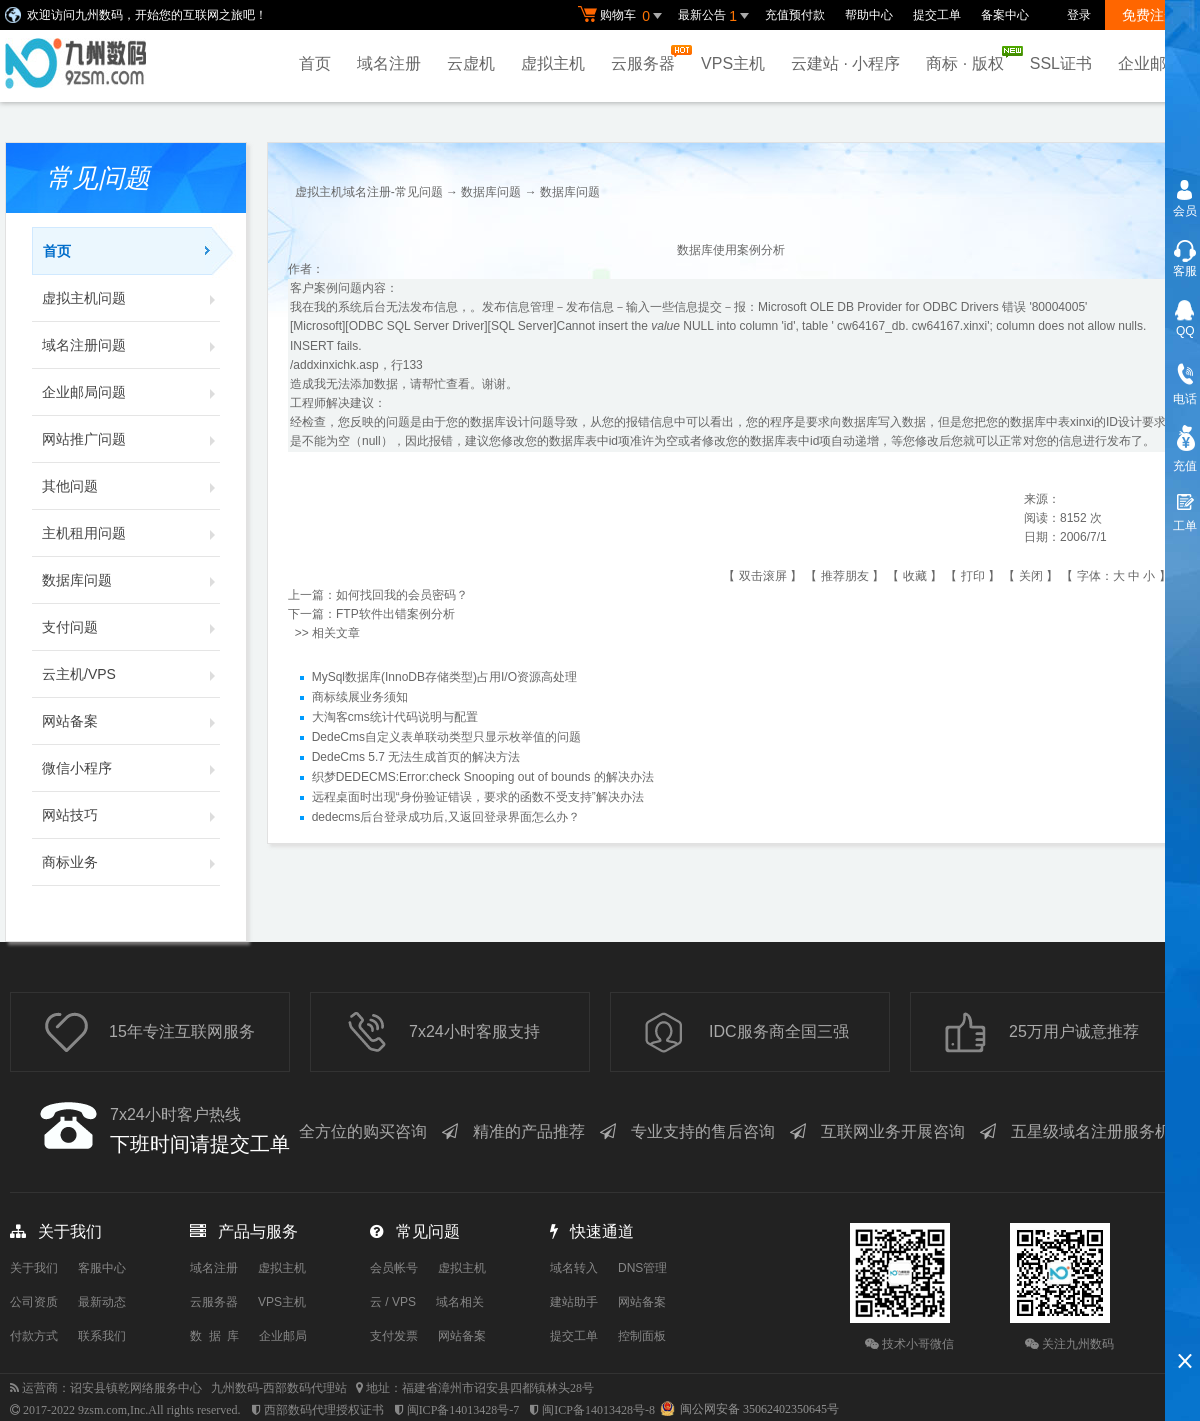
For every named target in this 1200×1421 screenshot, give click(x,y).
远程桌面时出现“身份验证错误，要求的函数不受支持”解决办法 (478, 797)
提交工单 (937, 15)
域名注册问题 (131, 345)
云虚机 (471, 63)
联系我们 (102, 1336)
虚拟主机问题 (131, 298)
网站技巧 (131, 815)
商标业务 (131, 862)
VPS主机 (733, 63)
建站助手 (574, 1302)
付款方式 (34, 1336)
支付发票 (394, 1336)
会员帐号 (394, 1268)
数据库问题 (131, 580)
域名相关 (460, 1302)
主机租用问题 (131, 533)
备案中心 (1005, 15)
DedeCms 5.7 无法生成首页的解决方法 (416, 757)
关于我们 (34, 1268)
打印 (973, 576)
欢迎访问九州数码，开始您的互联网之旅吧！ (147, 15)
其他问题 (131, 486)
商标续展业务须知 (360, 697)
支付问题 (131, 627)
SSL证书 (1061, 63)
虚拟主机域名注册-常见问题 (369, 192)
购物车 (623, 16)
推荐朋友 (845, 576)
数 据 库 (214, 1336)
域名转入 (574, 1268)
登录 (1079, 15)
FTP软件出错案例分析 (395, 614)
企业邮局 (1150, 63)
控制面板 (642, 1336)
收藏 (915, 576)
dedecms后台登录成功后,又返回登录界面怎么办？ (446, 817)
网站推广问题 (131, 439)
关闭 (1031, 576)
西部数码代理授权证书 (324, 1410)
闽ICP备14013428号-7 (463, 1410)
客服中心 (102, 1268)
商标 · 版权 (969, 59)
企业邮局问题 (131, 392)
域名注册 (389, 63)
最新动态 (102, 1302)
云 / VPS (393, 1302)
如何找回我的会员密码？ (402, 595)
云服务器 (648, 58)
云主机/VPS (131, 674)
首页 (315, 63)
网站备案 (131, 721)
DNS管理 (642, 1268)
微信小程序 (131, 768)
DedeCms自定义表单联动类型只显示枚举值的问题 (446, 737)
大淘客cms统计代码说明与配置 (395, 717)
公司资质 (34, 1302)
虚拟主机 (553, 63)
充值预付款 (795, 15)
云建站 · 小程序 (845, 63)
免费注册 (1150, 15)
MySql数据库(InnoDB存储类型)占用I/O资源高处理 (444, 677)
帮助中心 (869, 15)
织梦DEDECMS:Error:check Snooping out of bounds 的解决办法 (483, 777)
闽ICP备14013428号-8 (598, 1410)
